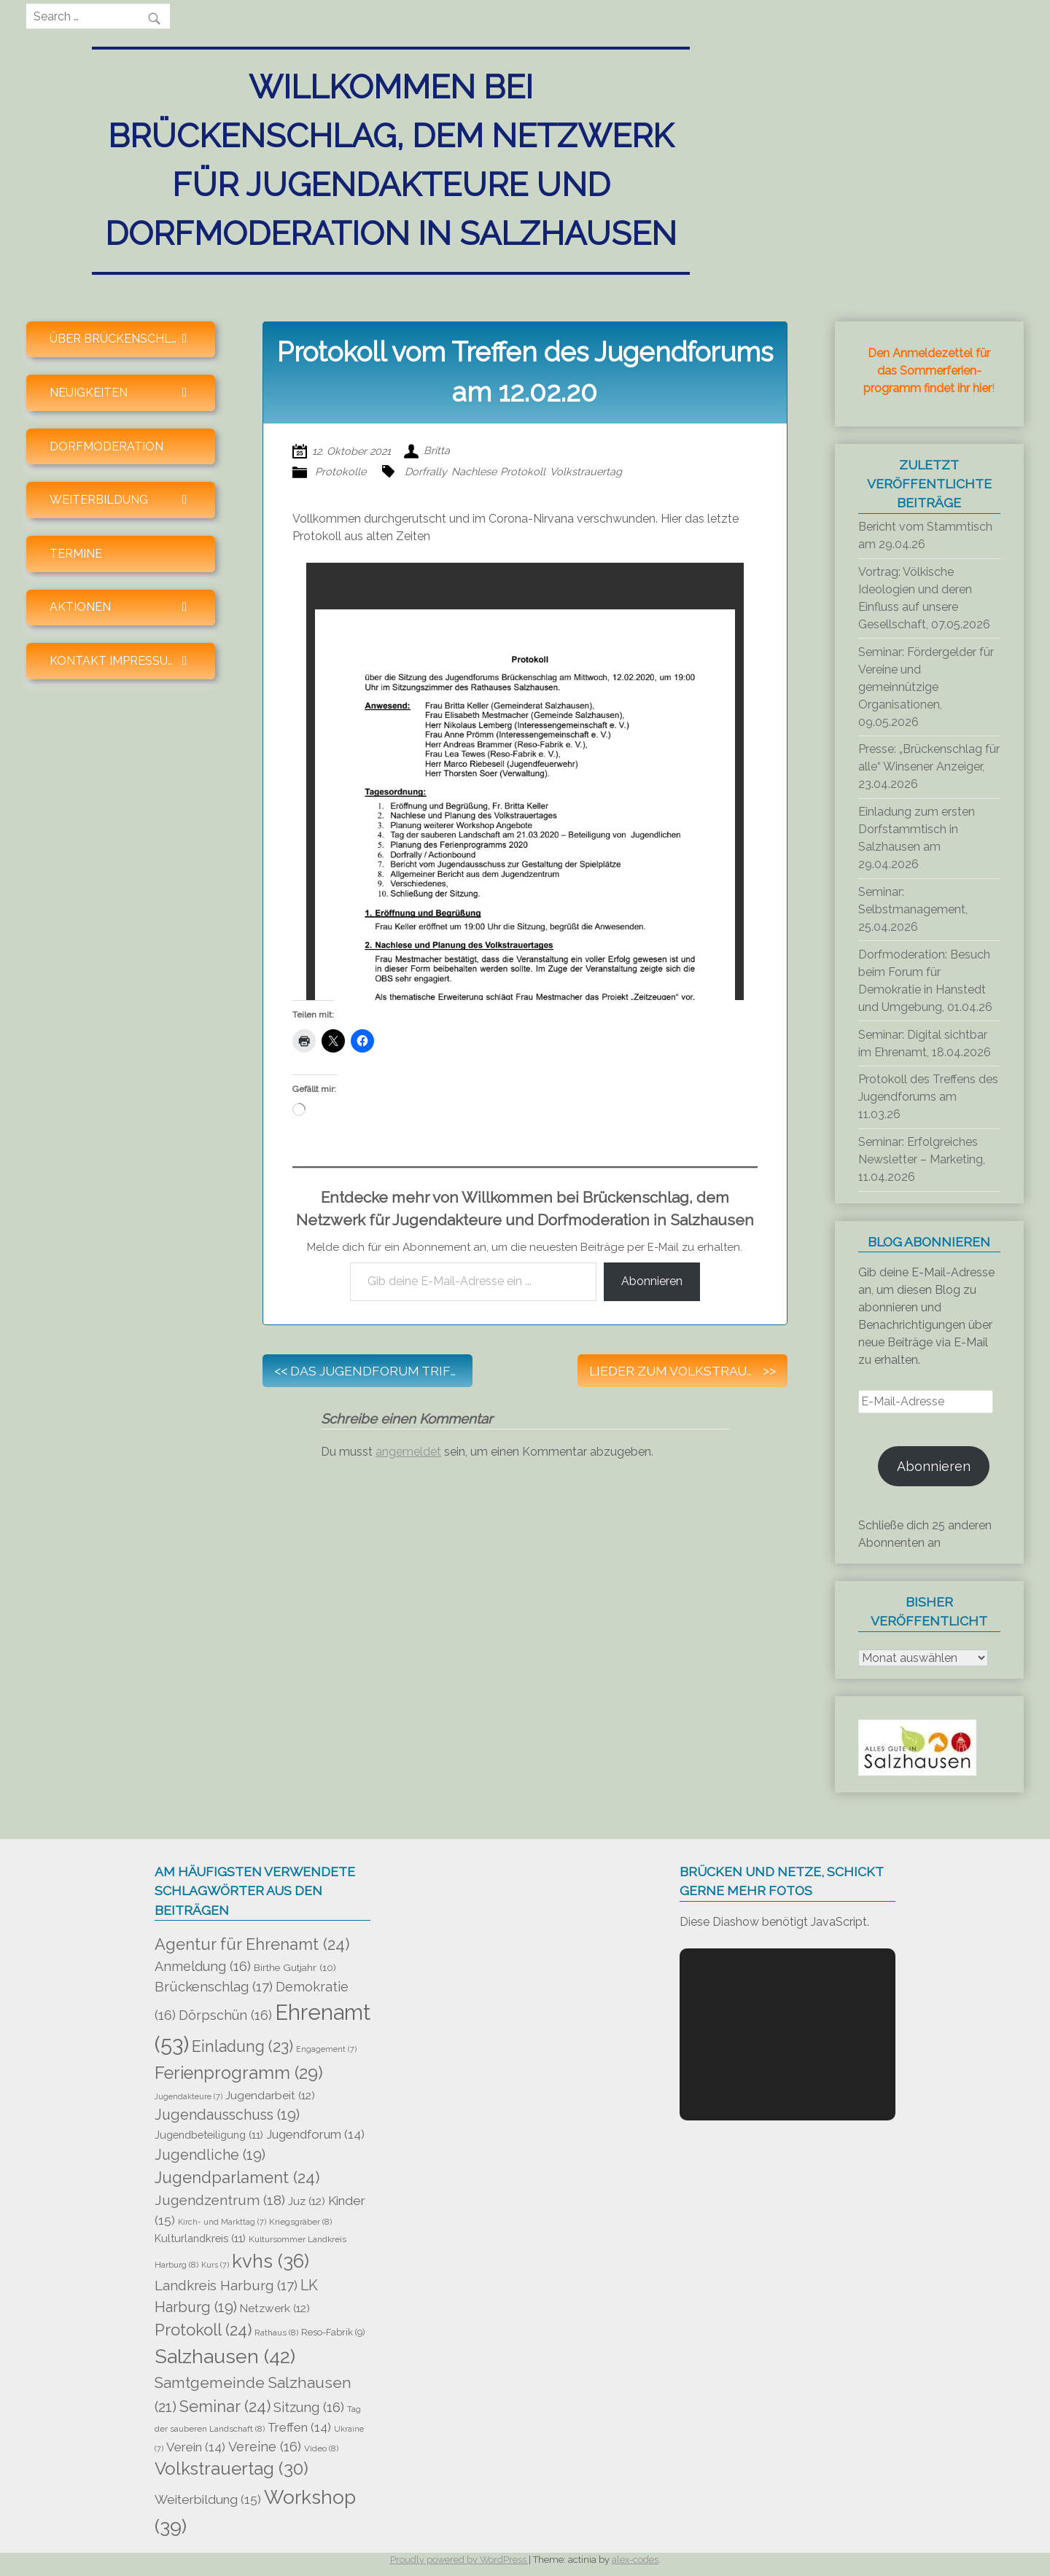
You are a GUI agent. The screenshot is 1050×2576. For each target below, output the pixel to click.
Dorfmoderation (106, 446)
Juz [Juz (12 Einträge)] (306, 2201)
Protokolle (340, 471)
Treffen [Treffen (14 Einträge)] (299, 2427)
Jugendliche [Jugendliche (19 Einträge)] (210, 2155)
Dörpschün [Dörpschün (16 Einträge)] (225, 2015)
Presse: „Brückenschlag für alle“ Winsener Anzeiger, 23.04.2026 (929, 766)
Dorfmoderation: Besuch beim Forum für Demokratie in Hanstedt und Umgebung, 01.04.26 (925, 981)
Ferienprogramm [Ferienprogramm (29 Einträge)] (239, 2073)
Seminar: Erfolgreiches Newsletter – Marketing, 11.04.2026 (921, 1159)
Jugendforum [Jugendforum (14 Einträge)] (315, 2134)
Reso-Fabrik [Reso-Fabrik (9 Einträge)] (333, 2332)
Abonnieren (651, 1281)
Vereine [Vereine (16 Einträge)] (264, 2446)
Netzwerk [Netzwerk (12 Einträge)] (275, 2308)
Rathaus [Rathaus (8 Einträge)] (276, 2332)
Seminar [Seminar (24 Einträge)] (225, 2406)
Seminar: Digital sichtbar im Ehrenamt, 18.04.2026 (924, 1043)
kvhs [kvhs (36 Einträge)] (270, 2261)
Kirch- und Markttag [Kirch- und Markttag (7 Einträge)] (222, 2221)
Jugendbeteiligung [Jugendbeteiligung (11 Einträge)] (209, 2134)
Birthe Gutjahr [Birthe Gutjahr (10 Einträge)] (295, 1967)
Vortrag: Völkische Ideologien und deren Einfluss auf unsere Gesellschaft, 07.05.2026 (924, 598)
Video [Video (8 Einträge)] (321, 2448)
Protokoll (522, 471)
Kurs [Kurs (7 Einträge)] (215, 2264)
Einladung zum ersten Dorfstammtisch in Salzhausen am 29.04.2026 (916, 838)
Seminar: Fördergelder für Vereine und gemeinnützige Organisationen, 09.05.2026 (926, 687)
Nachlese (474, 471)
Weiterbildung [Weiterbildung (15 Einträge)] (208, 2499)
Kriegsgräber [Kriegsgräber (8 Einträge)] (300, 2222)
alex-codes (635, 2559)
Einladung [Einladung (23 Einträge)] (242, 2046)
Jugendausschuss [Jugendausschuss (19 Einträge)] (227, 2115)
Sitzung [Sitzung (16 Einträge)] (308, 2407)
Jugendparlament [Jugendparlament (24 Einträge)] (237, 2177)
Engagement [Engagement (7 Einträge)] (326, 2049)
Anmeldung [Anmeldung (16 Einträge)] (203, 1966)
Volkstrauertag (586, 471)
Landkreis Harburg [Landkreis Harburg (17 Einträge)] (226, 2285)
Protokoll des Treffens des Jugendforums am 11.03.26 (928, 1096)
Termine (76, 554)
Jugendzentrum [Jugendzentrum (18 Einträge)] (220, 2200)
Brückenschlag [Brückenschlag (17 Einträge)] (214, 1986)
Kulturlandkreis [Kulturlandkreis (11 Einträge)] (200, 2238)
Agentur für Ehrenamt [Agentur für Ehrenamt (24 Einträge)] (252, 1944)
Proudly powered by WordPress (459, 2559)
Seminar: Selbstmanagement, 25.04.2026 (913, 909)
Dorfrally (426, 471)
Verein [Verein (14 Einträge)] (195, 2447)
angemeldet (408, 1452)
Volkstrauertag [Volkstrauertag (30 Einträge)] (231, 2469)
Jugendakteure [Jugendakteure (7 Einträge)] (188, 2096)
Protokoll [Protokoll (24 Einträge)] (203, 2329)
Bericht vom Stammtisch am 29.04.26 (925, 535)
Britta (437, 451)
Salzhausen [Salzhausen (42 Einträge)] (225, 2356)
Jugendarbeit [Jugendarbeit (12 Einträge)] (270, 2095)
